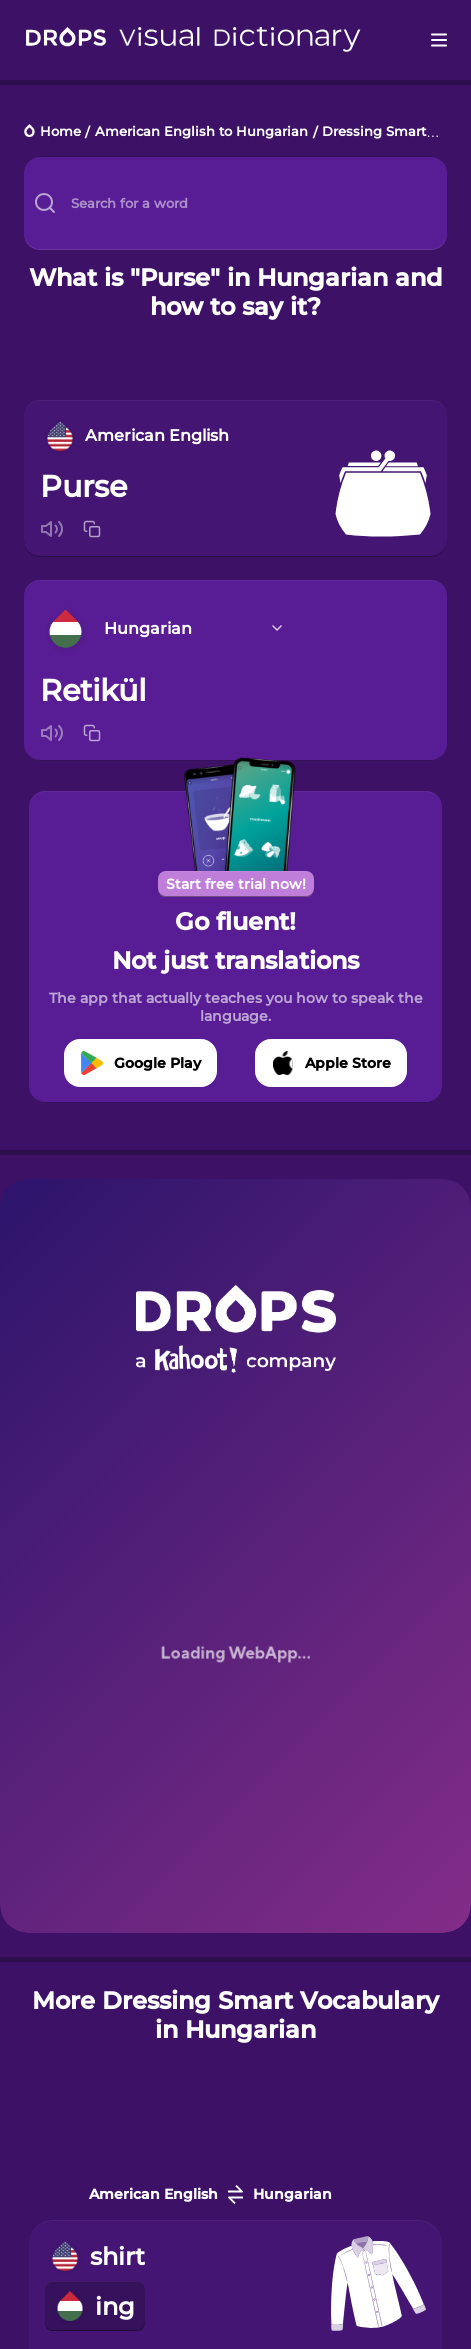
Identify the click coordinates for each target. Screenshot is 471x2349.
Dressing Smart (374, 132)
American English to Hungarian (201, 132)
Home (60, 132)
